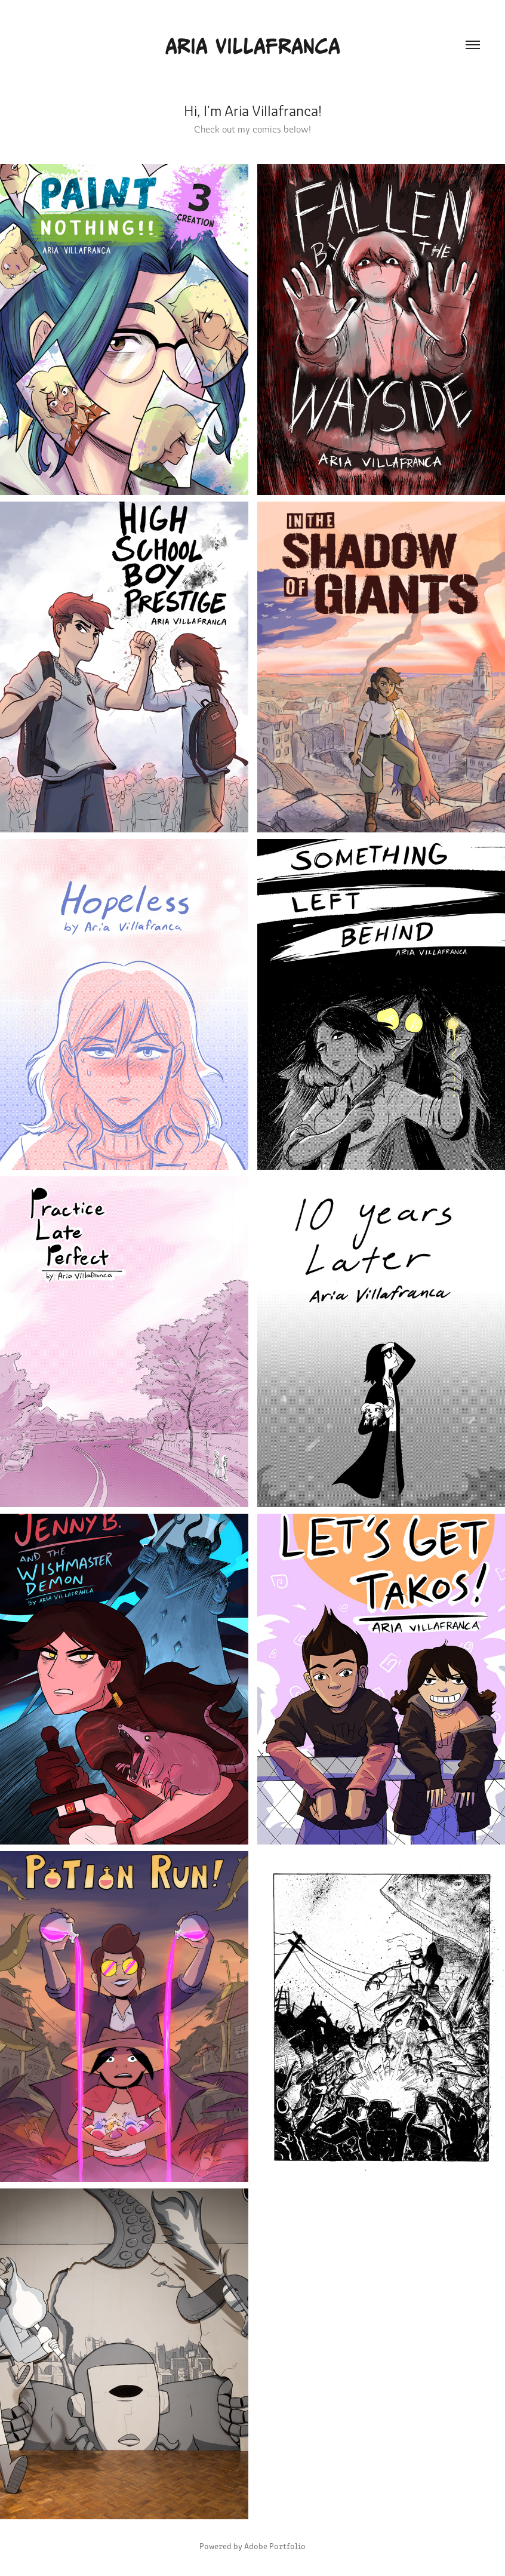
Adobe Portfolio (275, 2546)
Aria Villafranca (252, 45)
